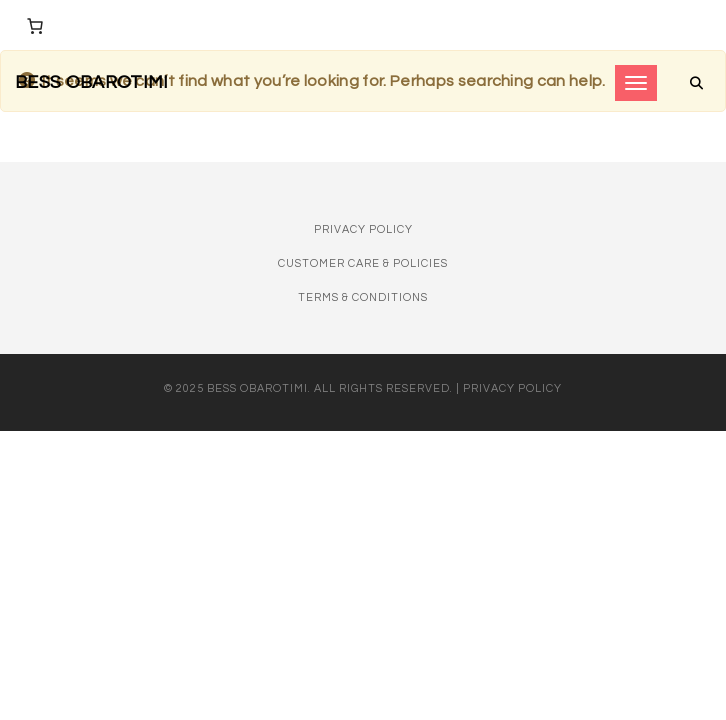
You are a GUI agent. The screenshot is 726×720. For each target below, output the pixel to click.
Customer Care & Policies (363, 263)
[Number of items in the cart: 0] (35, 26)
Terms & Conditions (363, 297)
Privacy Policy (363, 229)
